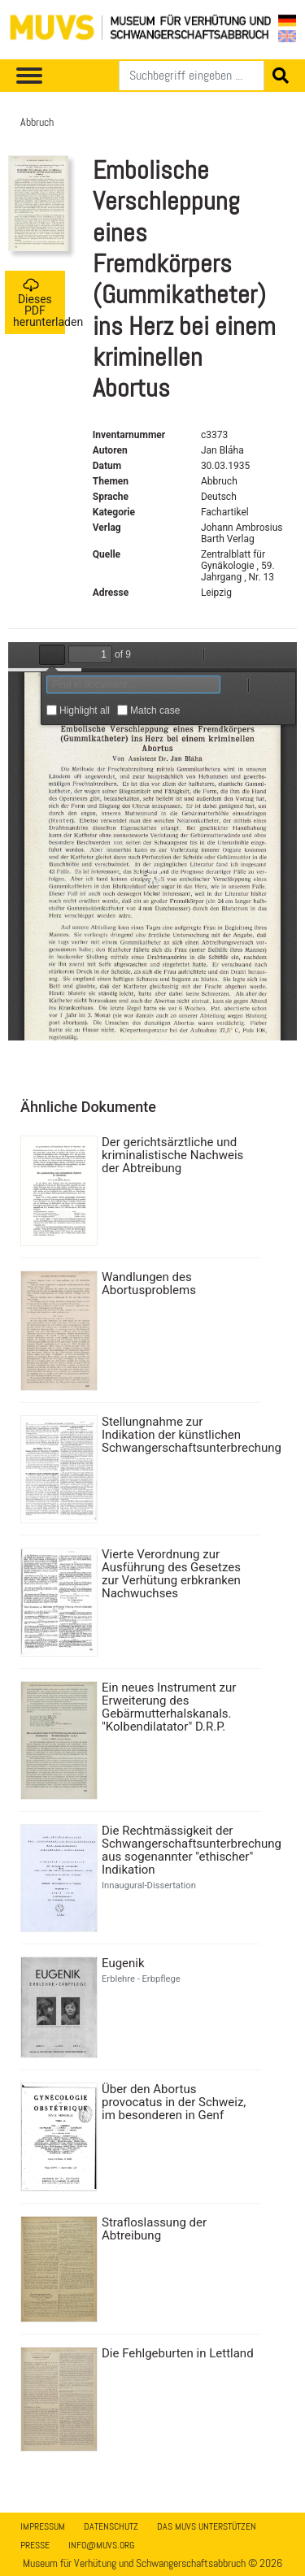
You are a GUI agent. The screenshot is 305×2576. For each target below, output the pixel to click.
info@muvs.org (101, 2545)
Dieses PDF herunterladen (39, 302)
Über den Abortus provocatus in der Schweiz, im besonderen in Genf (174, 2102)
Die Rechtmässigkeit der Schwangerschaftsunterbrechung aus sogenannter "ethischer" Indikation (179, 1850)
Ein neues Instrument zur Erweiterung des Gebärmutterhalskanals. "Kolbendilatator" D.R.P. (169, 1707)
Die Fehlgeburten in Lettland (178, 2353)
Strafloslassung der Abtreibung (154, 2229)
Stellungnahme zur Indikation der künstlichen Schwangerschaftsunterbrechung (179, 1434)
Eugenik (123, 1963)
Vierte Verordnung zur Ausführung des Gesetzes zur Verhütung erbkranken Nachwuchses (171, 1574)
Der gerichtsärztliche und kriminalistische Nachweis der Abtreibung (172, 1155)
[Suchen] (191, 75)
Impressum (42, 2526)
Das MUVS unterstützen (206, 2526)
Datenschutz (111, 2526)
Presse (35, 2545)
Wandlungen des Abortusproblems (149, 1284)
